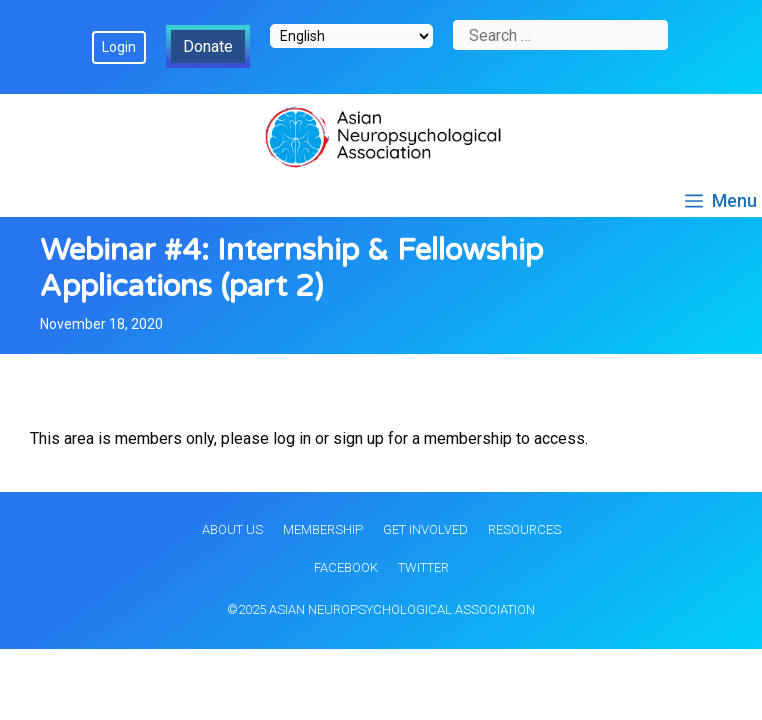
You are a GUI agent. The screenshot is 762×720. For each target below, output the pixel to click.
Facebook (346, 567)
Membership (323, 529)
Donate (208, 46)
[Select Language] (351, 36)
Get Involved (425, 529)
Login (119, 47)
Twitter (423, 567)
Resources (524, 529)
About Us (232, 529)
